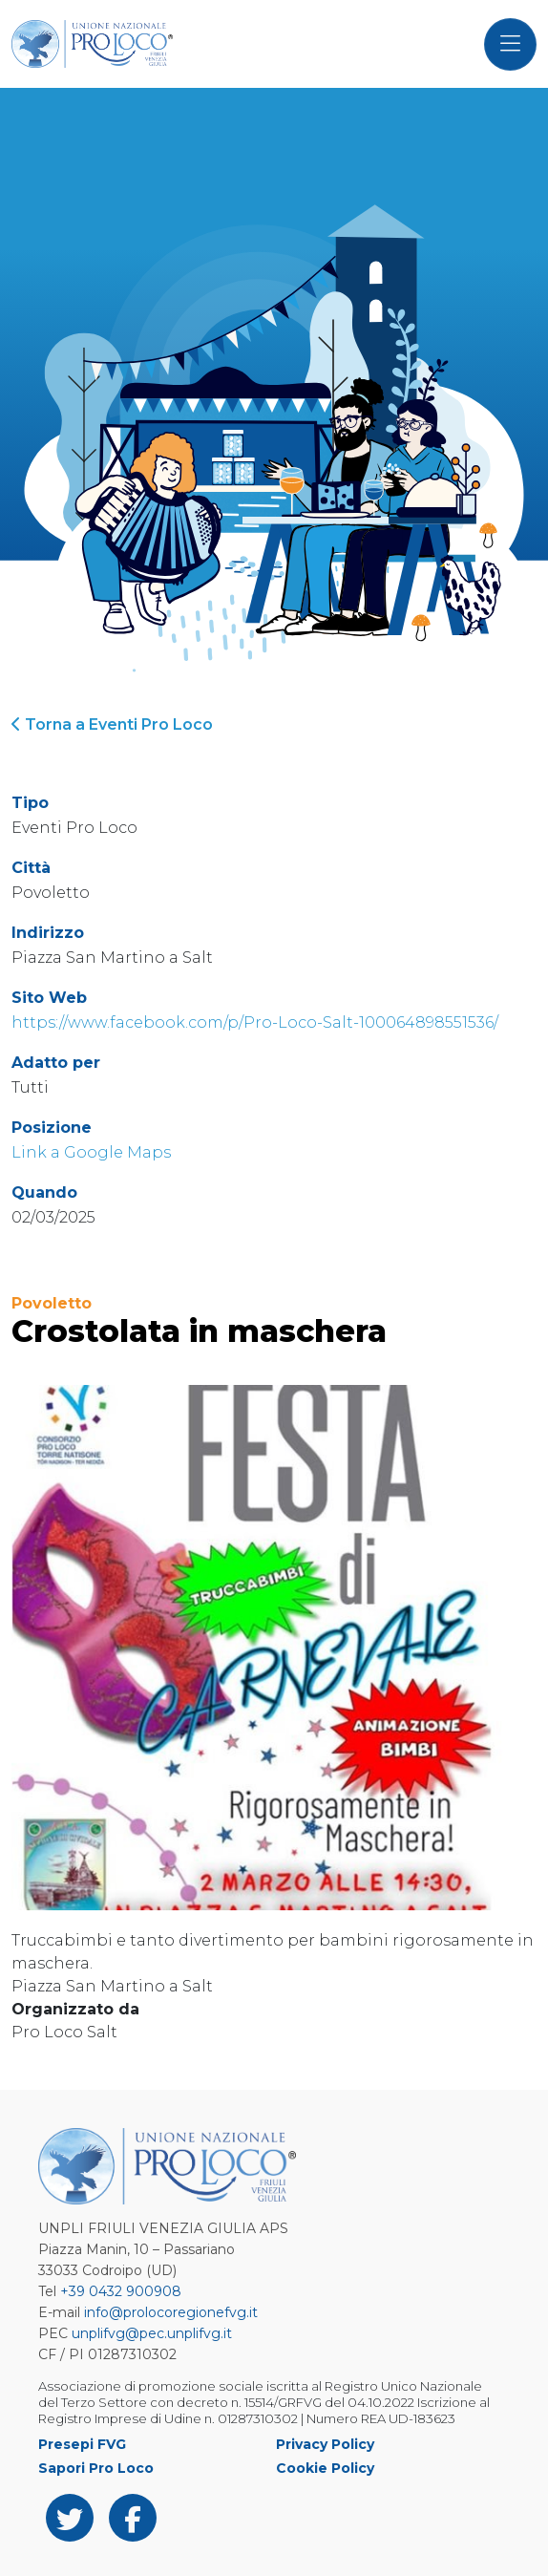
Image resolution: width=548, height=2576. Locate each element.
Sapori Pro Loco (96, 2468)
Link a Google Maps (91, 1152)
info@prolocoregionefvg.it (171, 2312)
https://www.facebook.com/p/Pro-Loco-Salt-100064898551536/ (254, 1022)
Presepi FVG (82, 2444)
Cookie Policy (325, 2468)
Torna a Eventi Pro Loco (112, 724)
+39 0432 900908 (120, 2291)
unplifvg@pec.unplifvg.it (152, 2333)
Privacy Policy (325, 2444)
